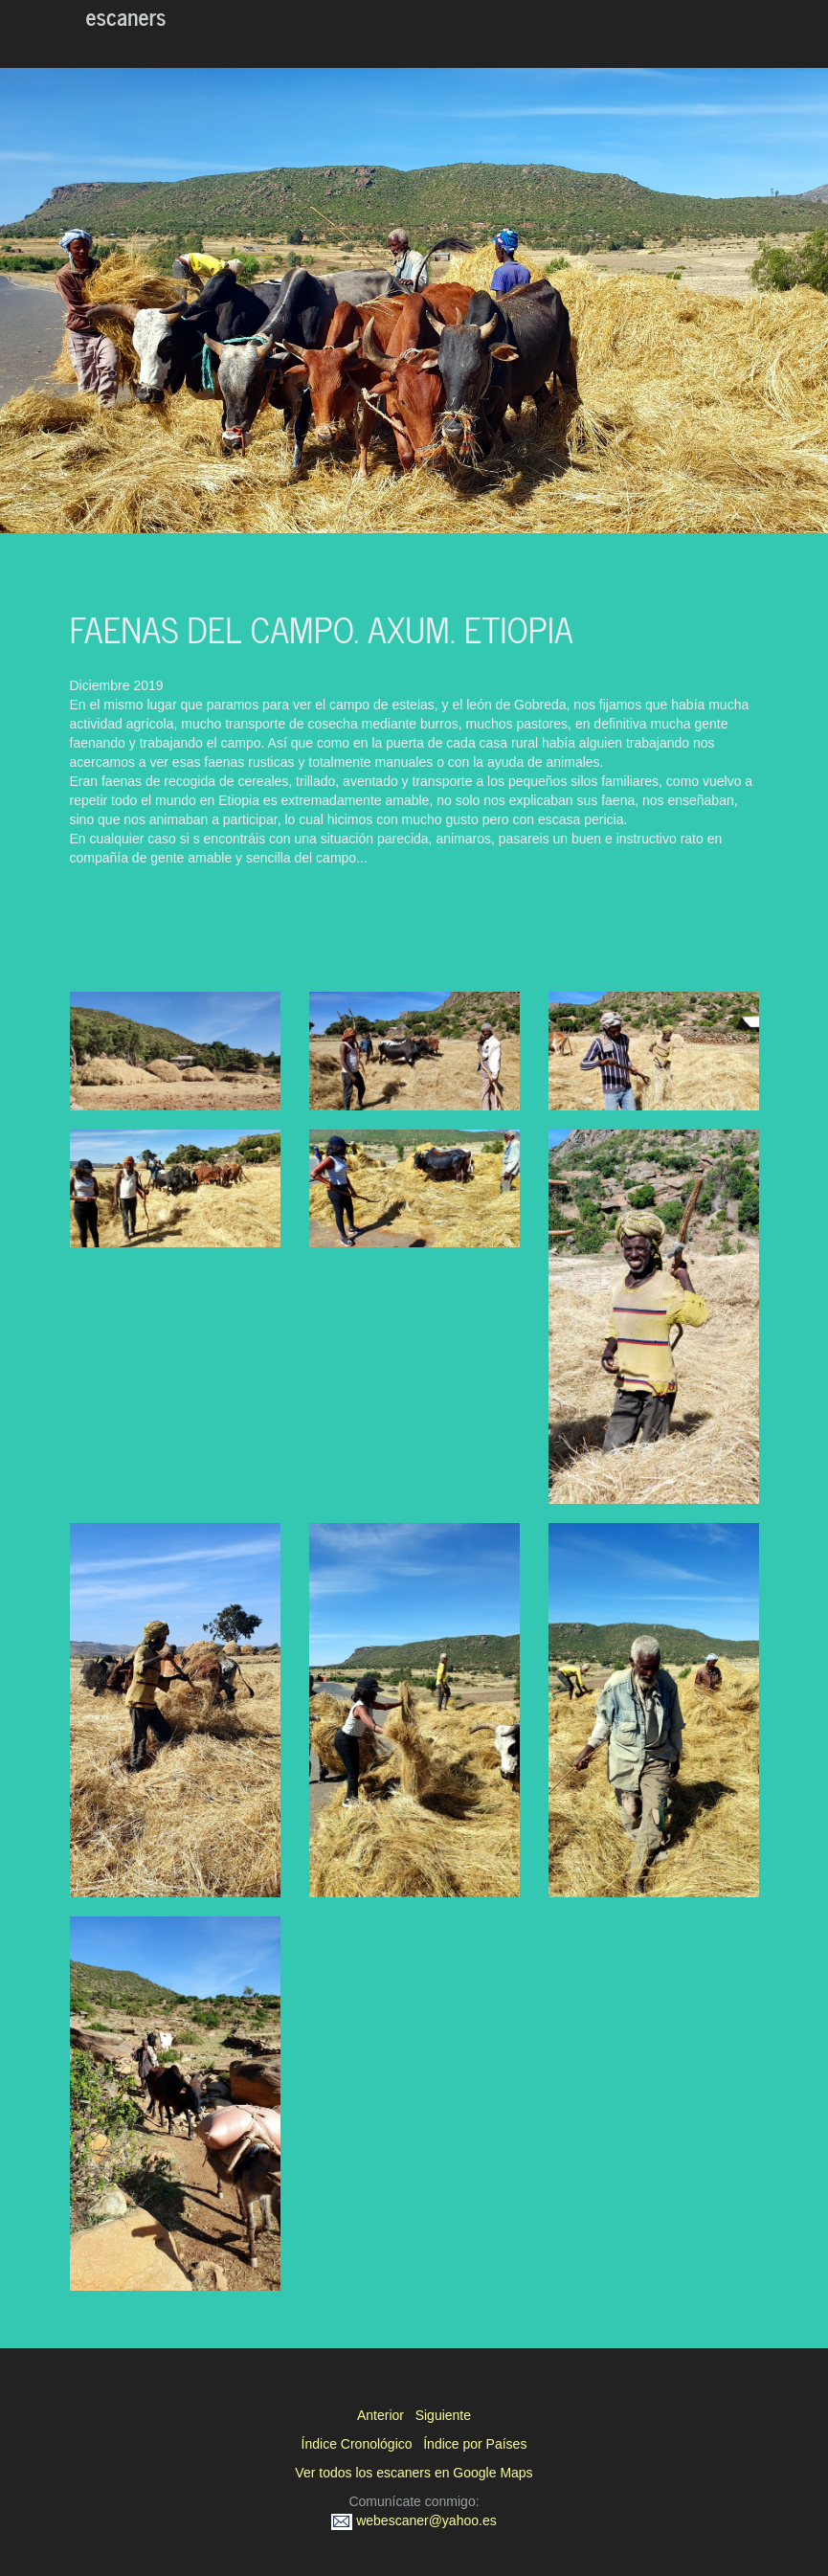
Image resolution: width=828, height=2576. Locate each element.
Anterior (380, 2415)
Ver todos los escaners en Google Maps (413, 2472)
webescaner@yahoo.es (413, 2520)
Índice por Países (474, 2444)
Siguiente (443, 2415)
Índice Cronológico (357, 2444)
